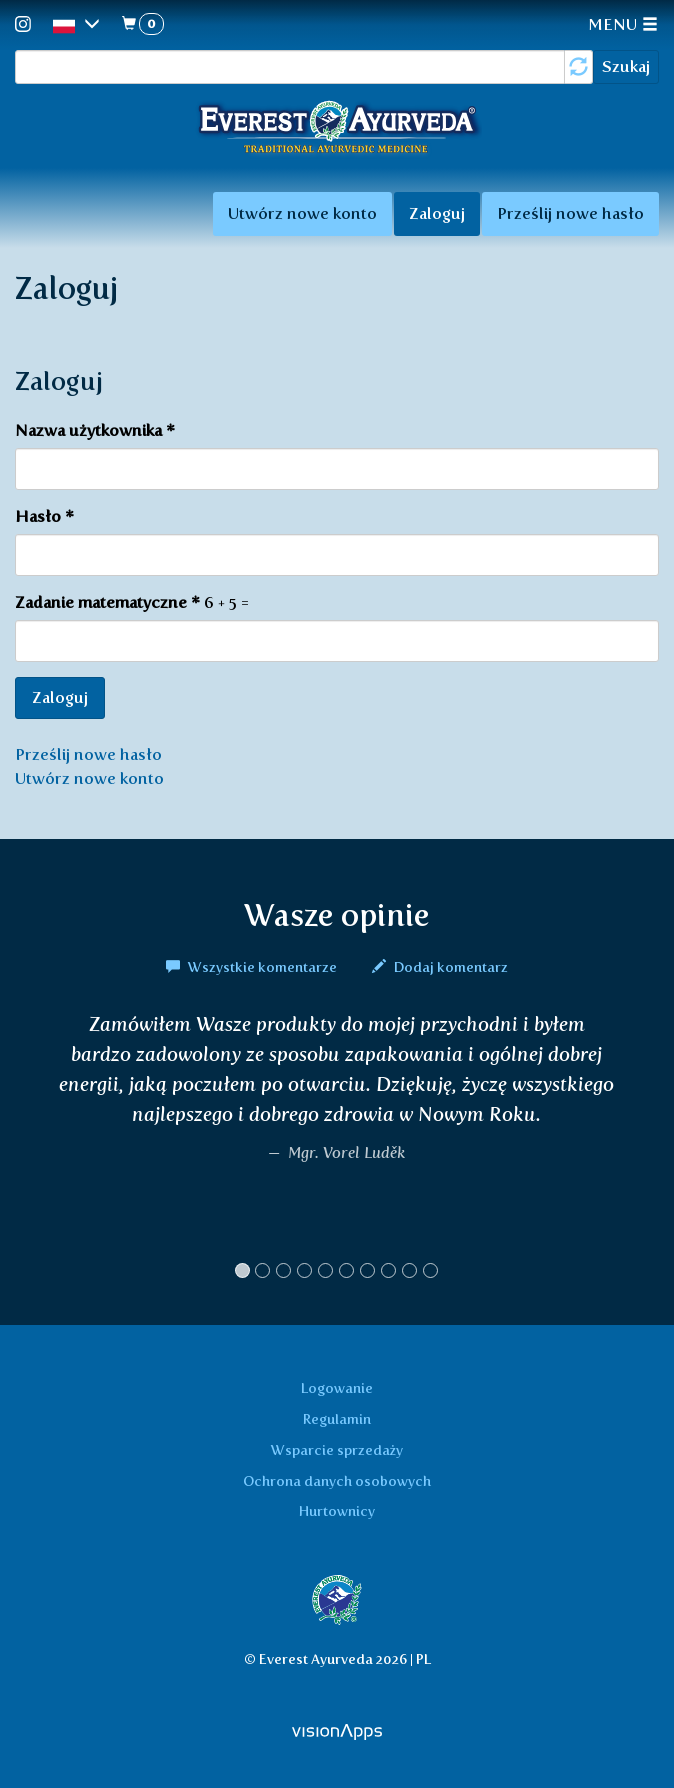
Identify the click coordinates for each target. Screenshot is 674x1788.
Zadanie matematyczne (107, 602)
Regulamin (337, 1419)
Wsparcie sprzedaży (337, 1450)
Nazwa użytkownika (95, 430)
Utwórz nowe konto (302, 213)
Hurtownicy (337, 1511)
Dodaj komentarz (440, 967)
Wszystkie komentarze (253, 967)
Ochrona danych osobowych (337, 1481)
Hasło (44, 516)
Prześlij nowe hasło (570, 213)
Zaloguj (444, 219)
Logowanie (337, 1388)
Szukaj (626, 66)
